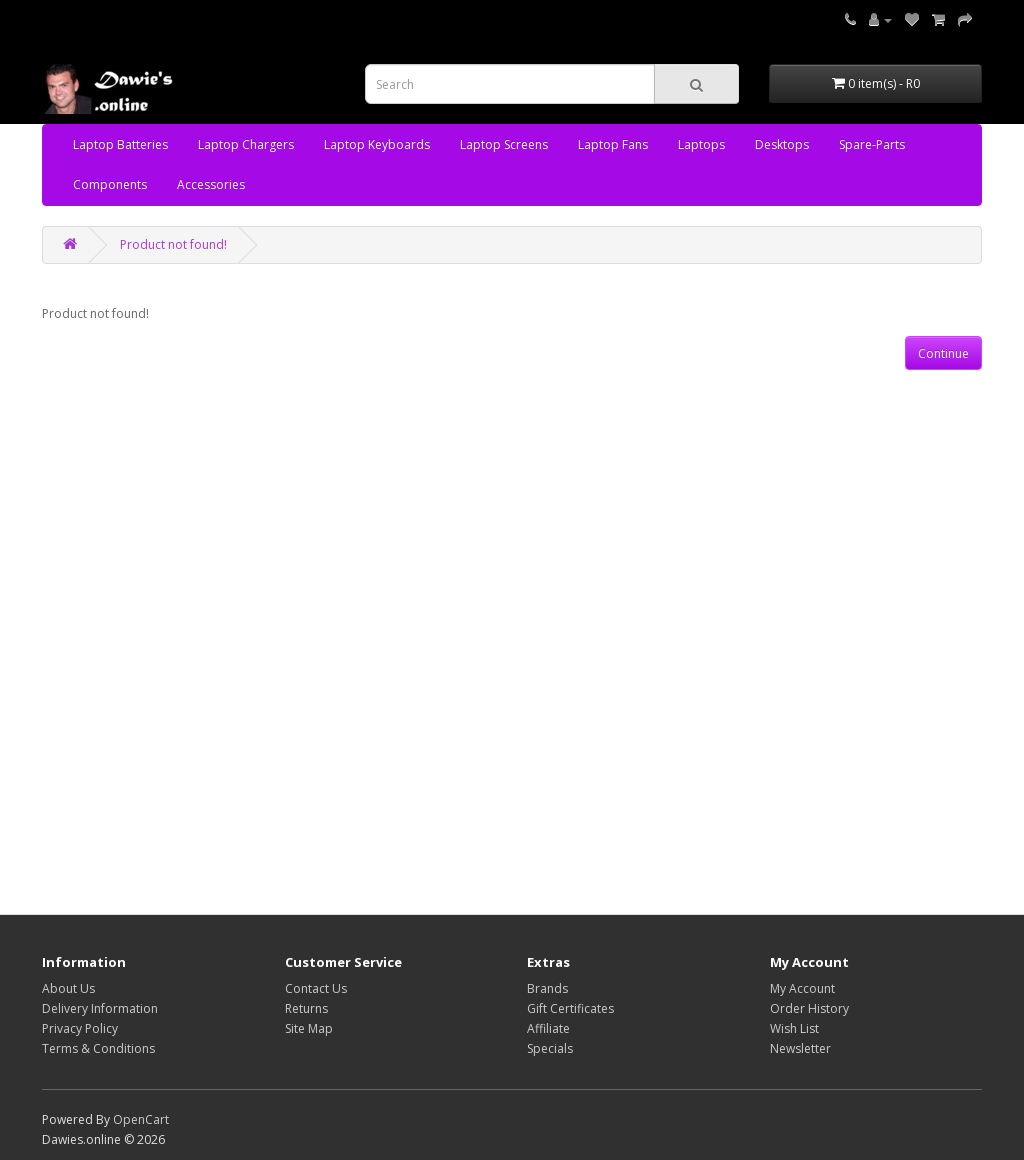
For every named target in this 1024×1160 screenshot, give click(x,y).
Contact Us (316, 988)
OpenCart (141, 1119)
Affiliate (548, 1028)
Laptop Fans (613, 144)
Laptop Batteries (120, 144)
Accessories (211, 184)
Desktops (782, 144)
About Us (68, 988)
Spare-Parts (872, 144)
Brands (547, 988)
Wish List (794, 1028)
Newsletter (800, 1048)
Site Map (309, 1028)
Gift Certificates (570, 1008)
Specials (550, 1048)
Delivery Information (100, 1008)
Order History (809, 1008)
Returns (306, 1008)
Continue (943, 353)
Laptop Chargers (246, 144)
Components (110, 184)
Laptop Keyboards (377, 144)
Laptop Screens (504, 144)
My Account (802, 988)
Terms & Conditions (98, 1048)
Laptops (701, 144)
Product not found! (173, 244)
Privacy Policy (80, 1028)
